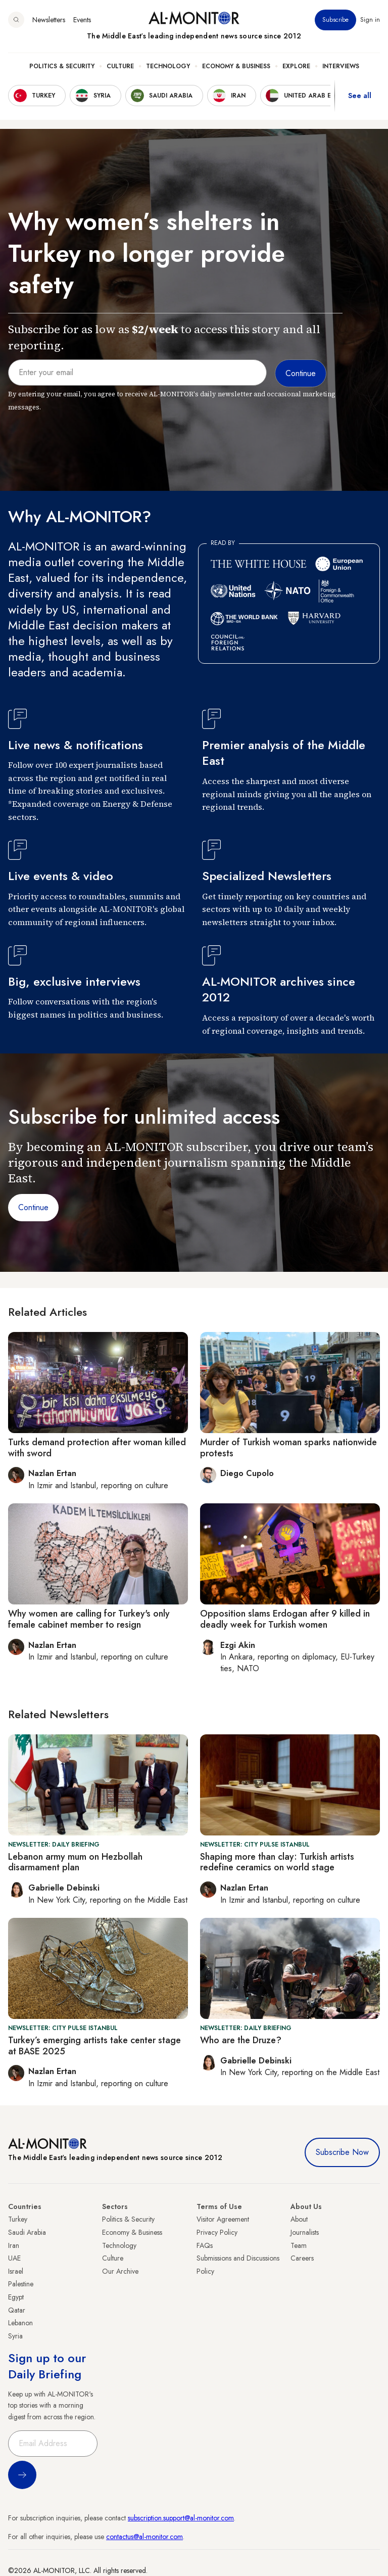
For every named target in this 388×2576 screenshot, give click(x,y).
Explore (296, 66)
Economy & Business (236, 66)
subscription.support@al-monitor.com (181, 2518)
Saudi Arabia (27, 2232)
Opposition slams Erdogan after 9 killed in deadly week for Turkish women (285, 1619)
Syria (15, 2336)
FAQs (205, 2245)
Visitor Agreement (223, 2219)
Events (82, 20)
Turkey (17, 2219)
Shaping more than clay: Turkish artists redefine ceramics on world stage (277, 1862)
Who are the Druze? (240, 2040)
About (299, 2219)
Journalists (304, 2232)
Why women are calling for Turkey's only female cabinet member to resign (89, 1619)
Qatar (16, 2310)
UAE (14, 2258)
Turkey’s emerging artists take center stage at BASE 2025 (94, 2046)
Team (298, 2245)
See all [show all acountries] (359, 95)
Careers (302, 2258)
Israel (15, 2271)
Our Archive (120, 2271)
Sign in (370, 19)
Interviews (340, 66)
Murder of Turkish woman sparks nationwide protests (288, 1448)
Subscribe (335, 19)
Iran (13, 2245)
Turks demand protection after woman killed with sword (97, 1448)
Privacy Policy (217, 2232)
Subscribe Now (342, 2152)
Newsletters (48, 20)
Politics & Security (61, 66)
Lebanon (20, 2323)
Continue (33, 1207)
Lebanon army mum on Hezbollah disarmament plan (75, 1862)
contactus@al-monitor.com (144, 2537)
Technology (168, 66)
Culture (120, 66)
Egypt (16, 2297)
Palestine (20, 2284)
